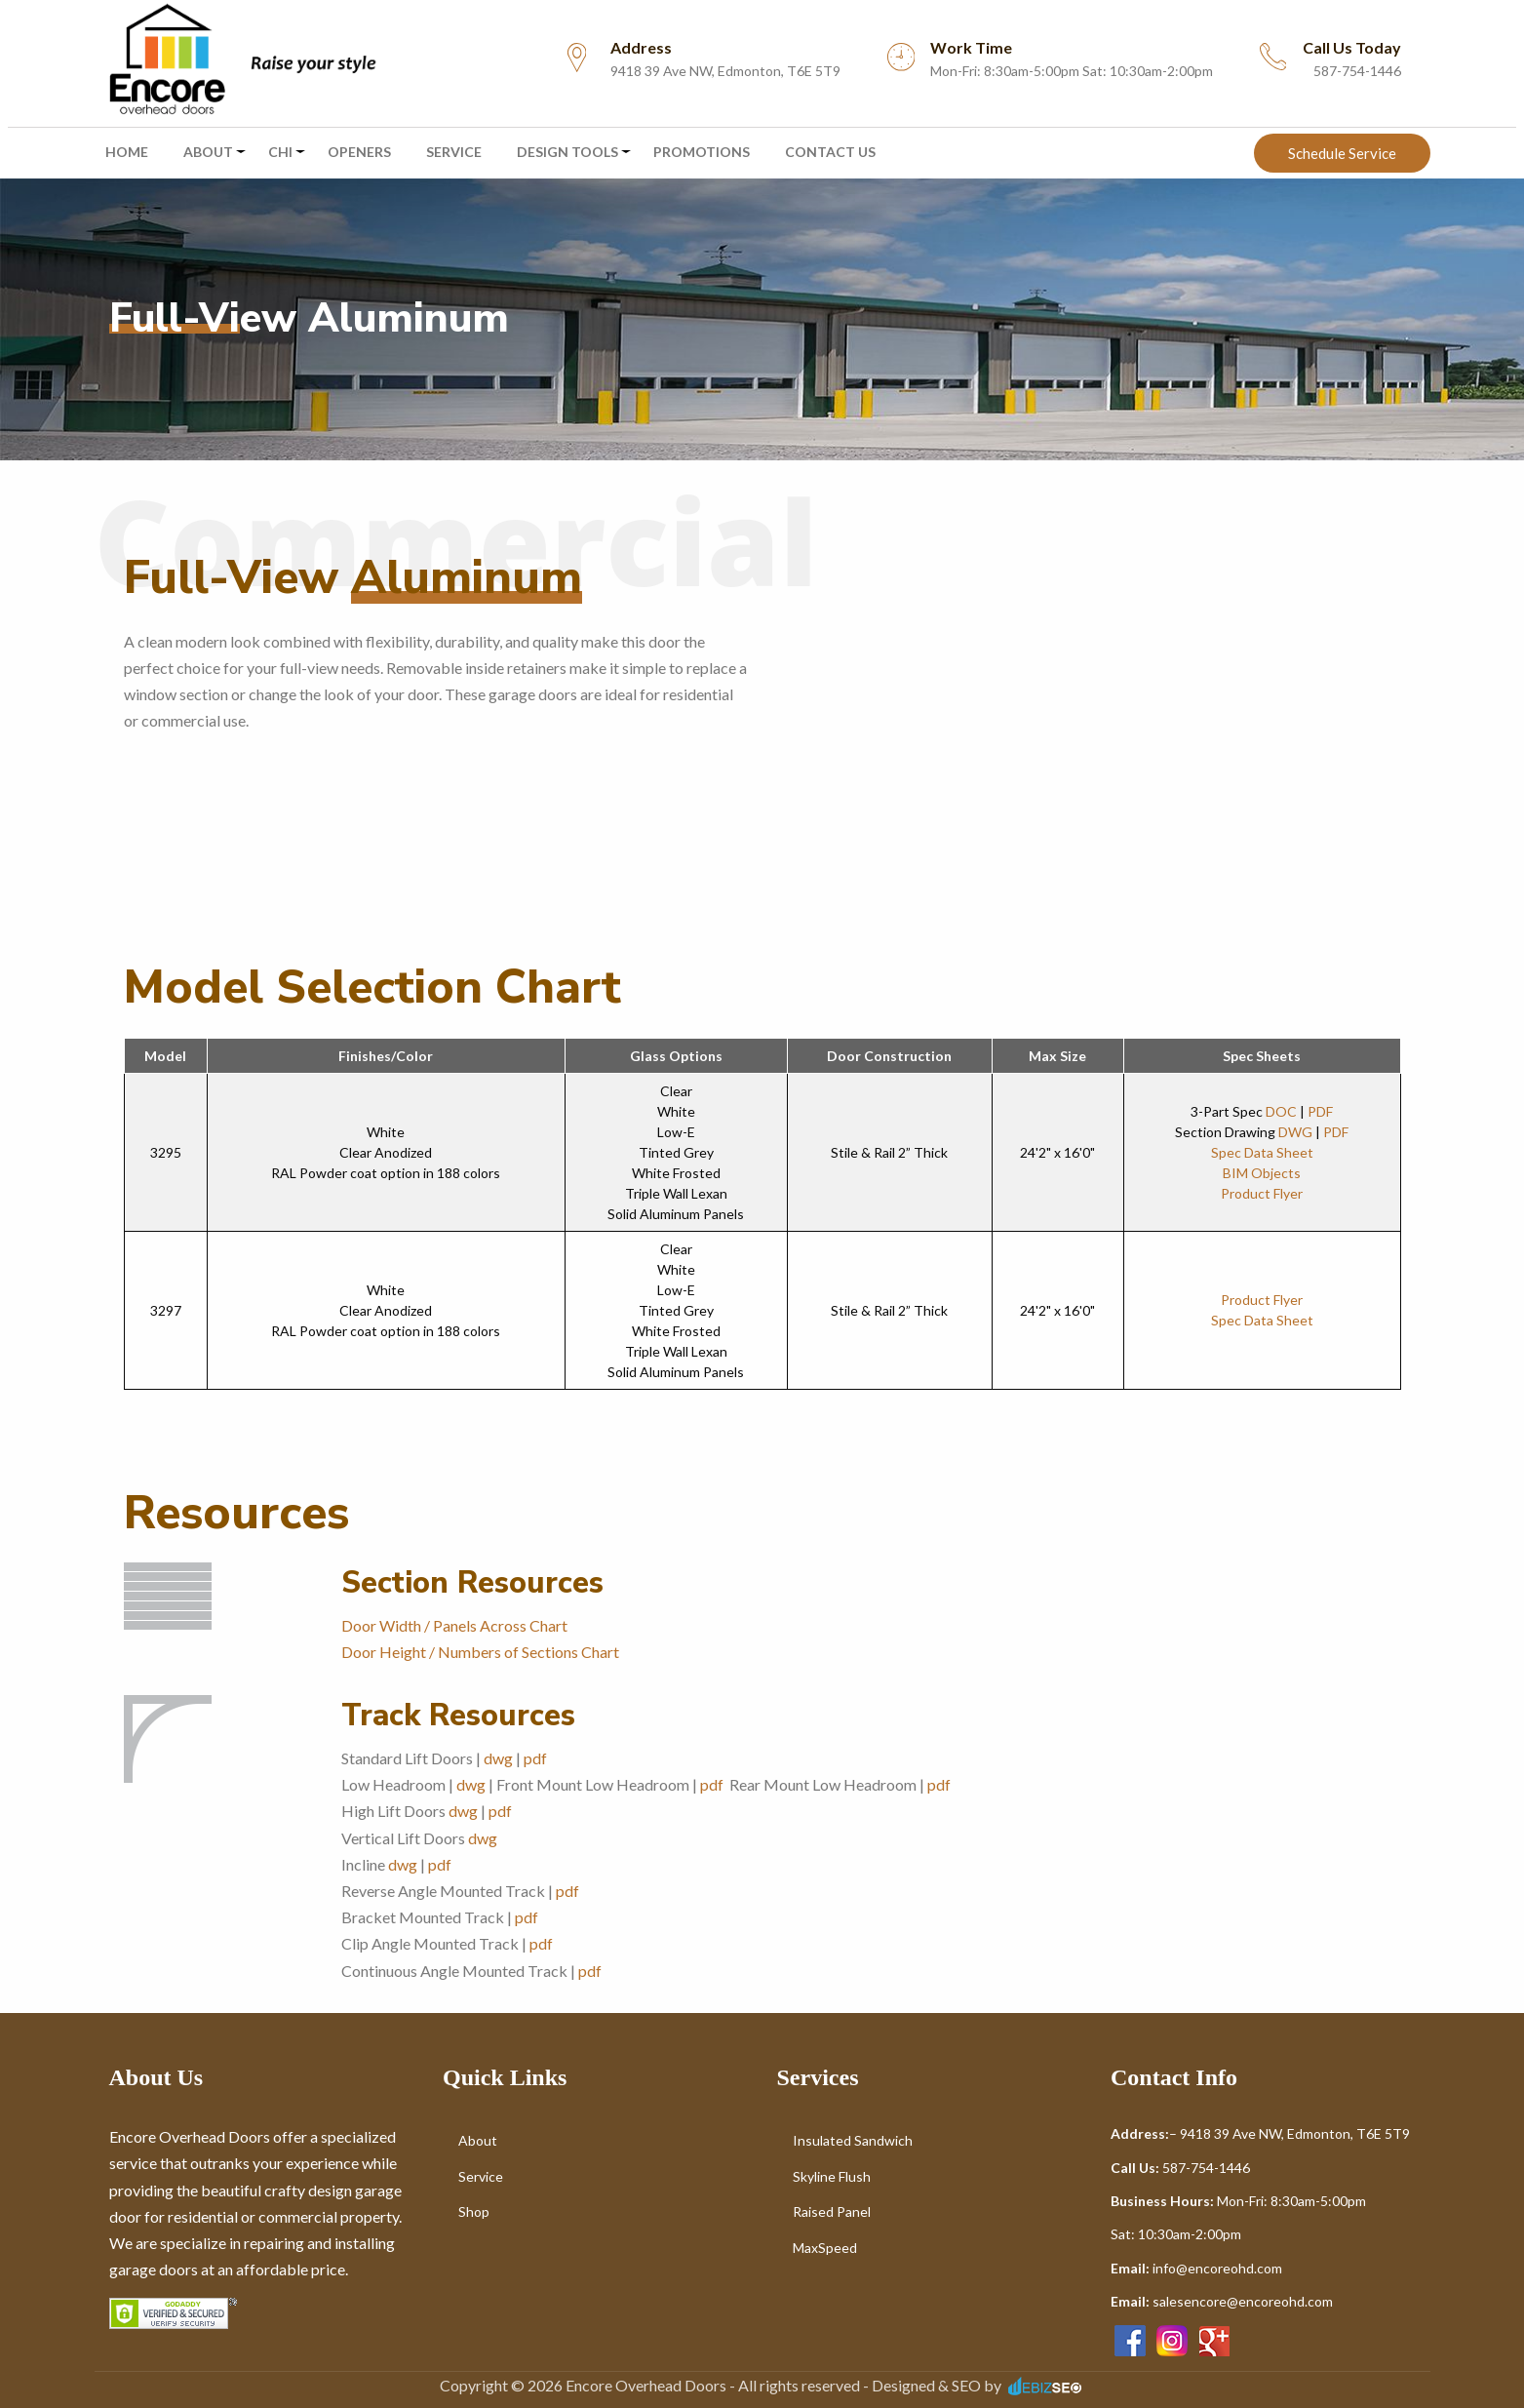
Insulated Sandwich (853, 2140)
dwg (498, 1758)
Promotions (701, 151)
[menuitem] (241, 59)
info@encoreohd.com (1217, 2268)
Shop (473, 2211)
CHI (280, 151)
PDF (1320, 1111)
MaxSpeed (825, 2247)
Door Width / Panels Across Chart (454, 1625)
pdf (535, 1758)
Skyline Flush (832, 2176)
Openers (359, 151)
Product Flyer (1262, 1193)
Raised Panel (832, 2211)
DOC (1281, 1111)
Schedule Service (1342, 153)
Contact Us (830, 151)
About (208, 151)
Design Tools (567, 151)
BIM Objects (1262, 1173)
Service (454, 151)
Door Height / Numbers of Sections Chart (480, 1651)
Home (126, 151)
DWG (1295, 1132)
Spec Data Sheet (1262, 1152)
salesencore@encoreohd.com (1243, 2301)
